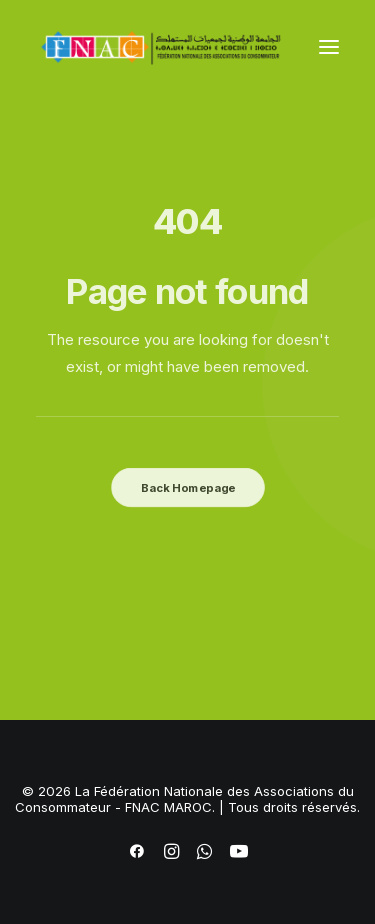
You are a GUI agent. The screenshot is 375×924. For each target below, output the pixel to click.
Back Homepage (187, 487)
